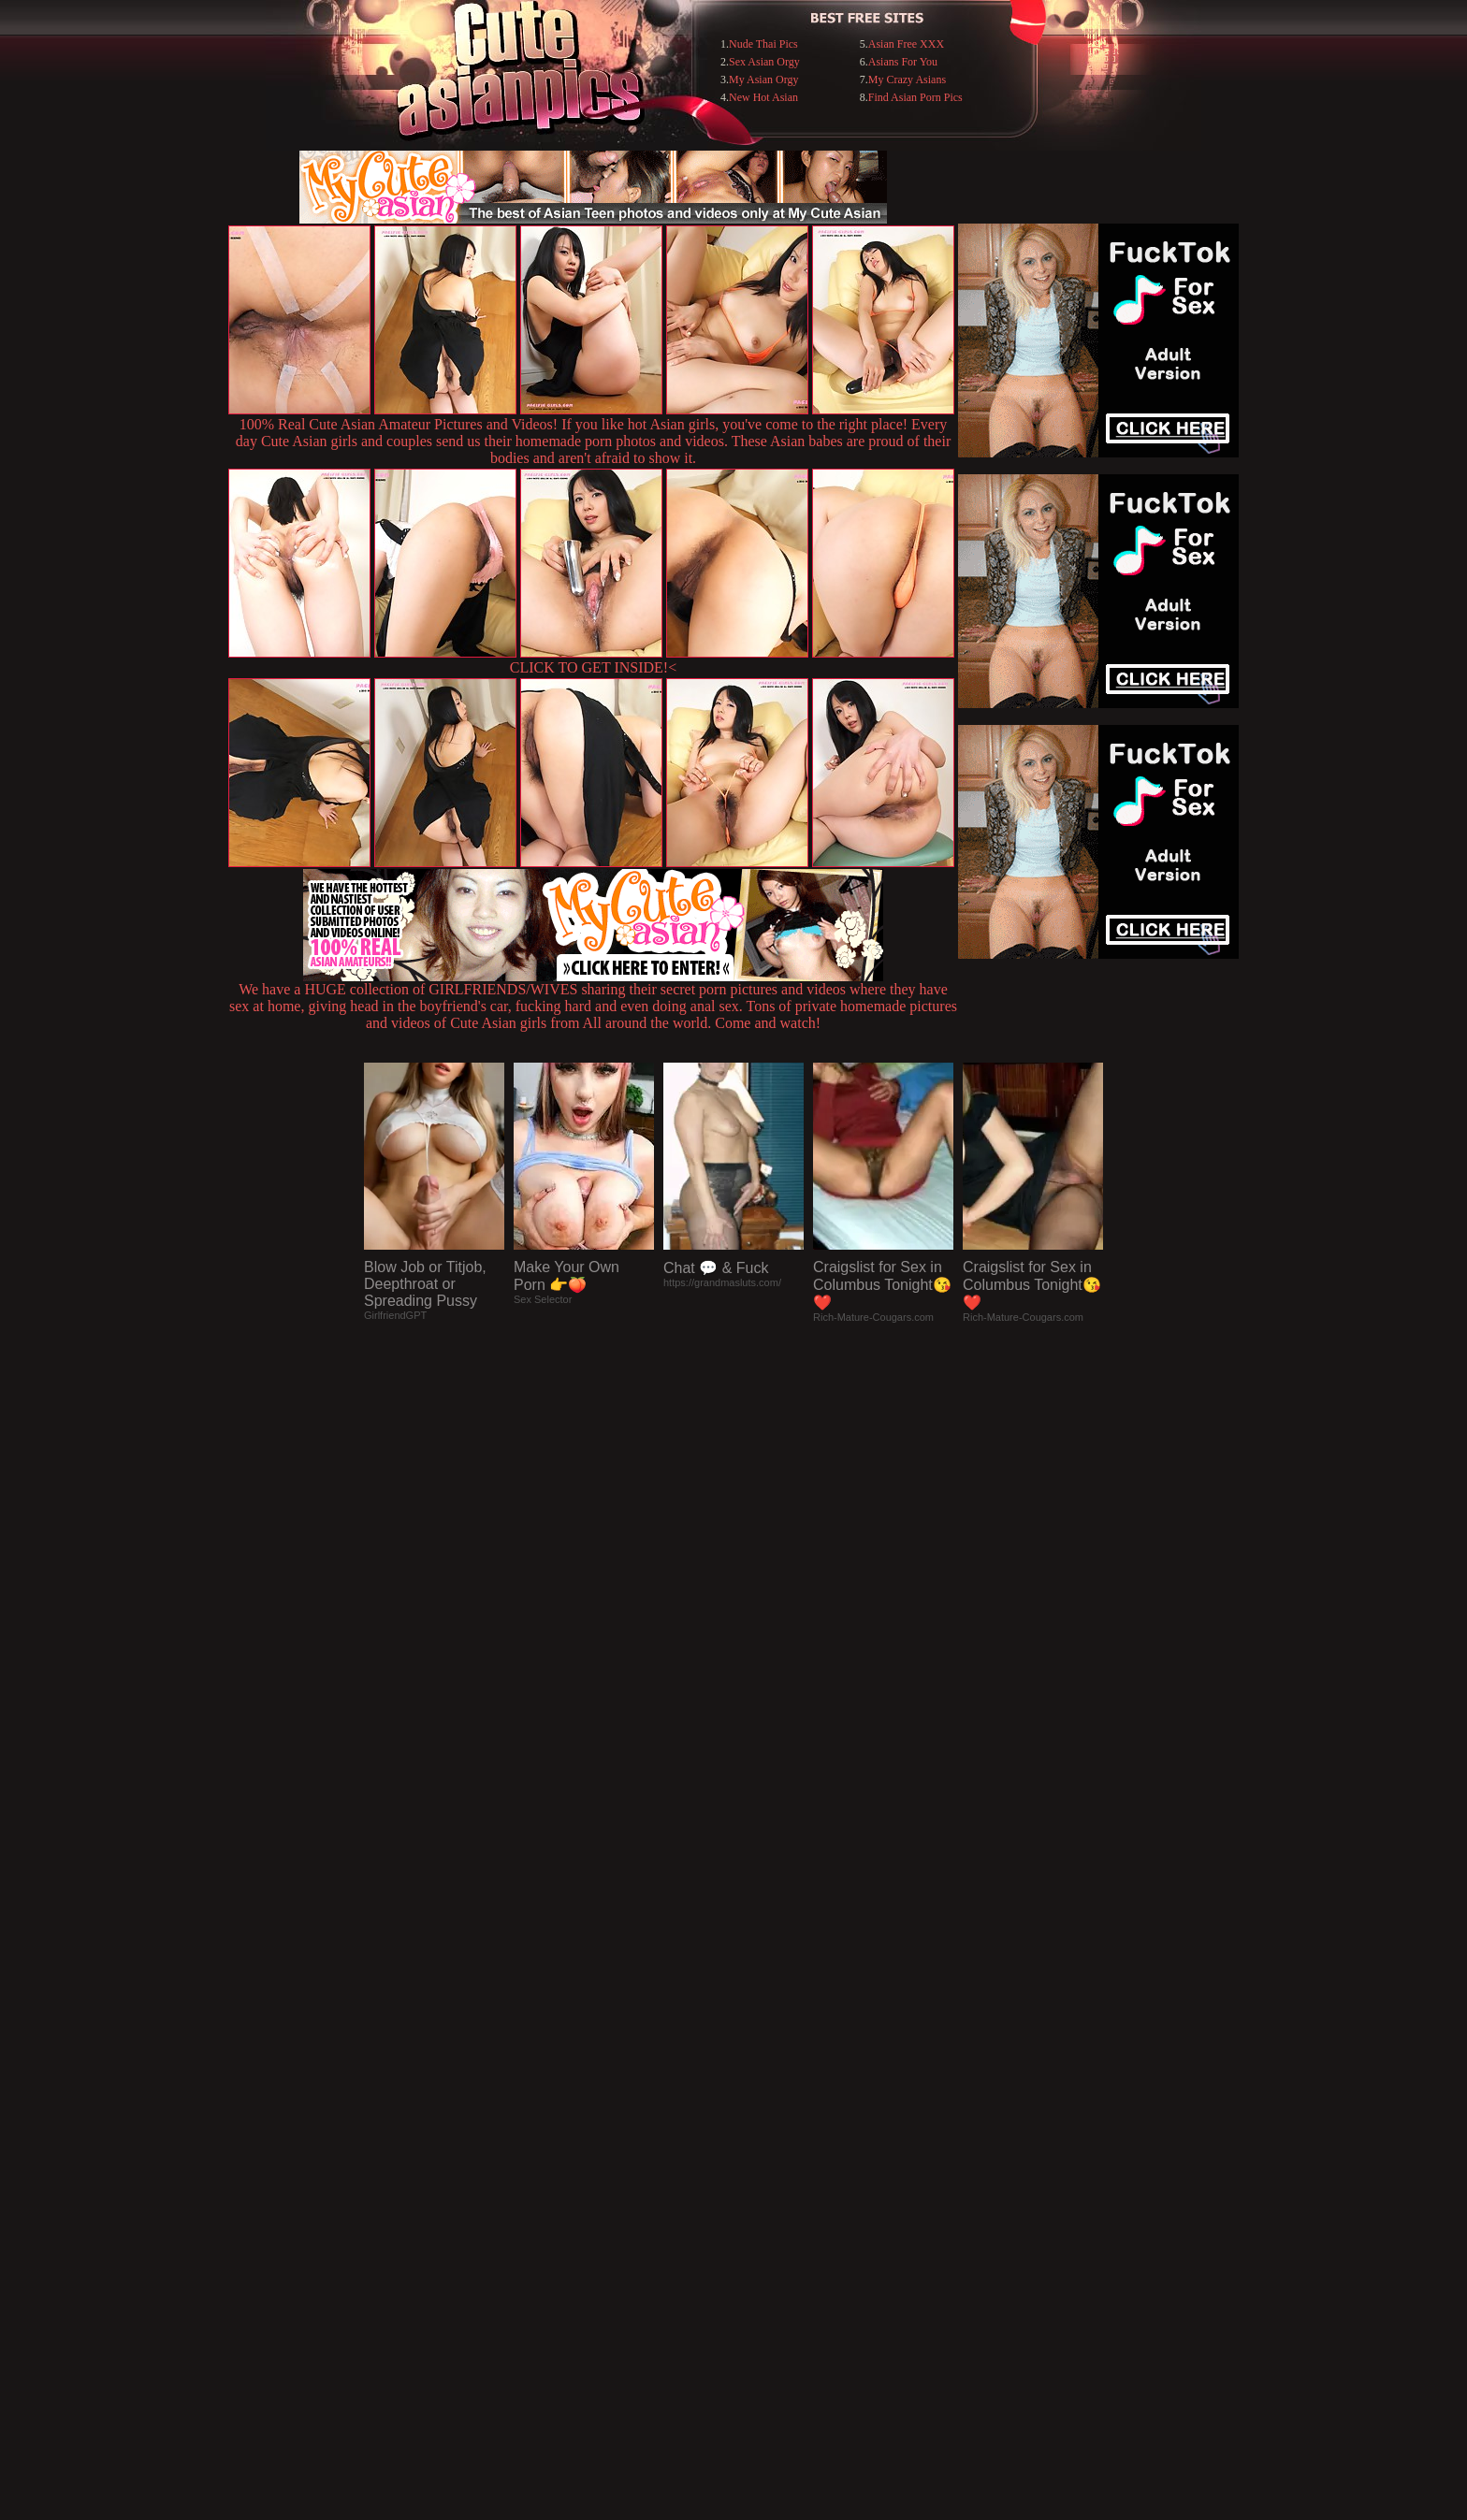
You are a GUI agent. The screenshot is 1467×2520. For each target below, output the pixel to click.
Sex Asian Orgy (764, 61)
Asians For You (902, 61)
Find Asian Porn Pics (915, 97)
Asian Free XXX (906, 44)
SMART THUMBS (767, 2137)
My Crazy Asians (907, 79)
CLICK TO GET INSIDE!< (593, 667)
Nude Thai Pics (763, 44)
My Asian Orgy (763, 79)
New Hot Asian (763, 97)
